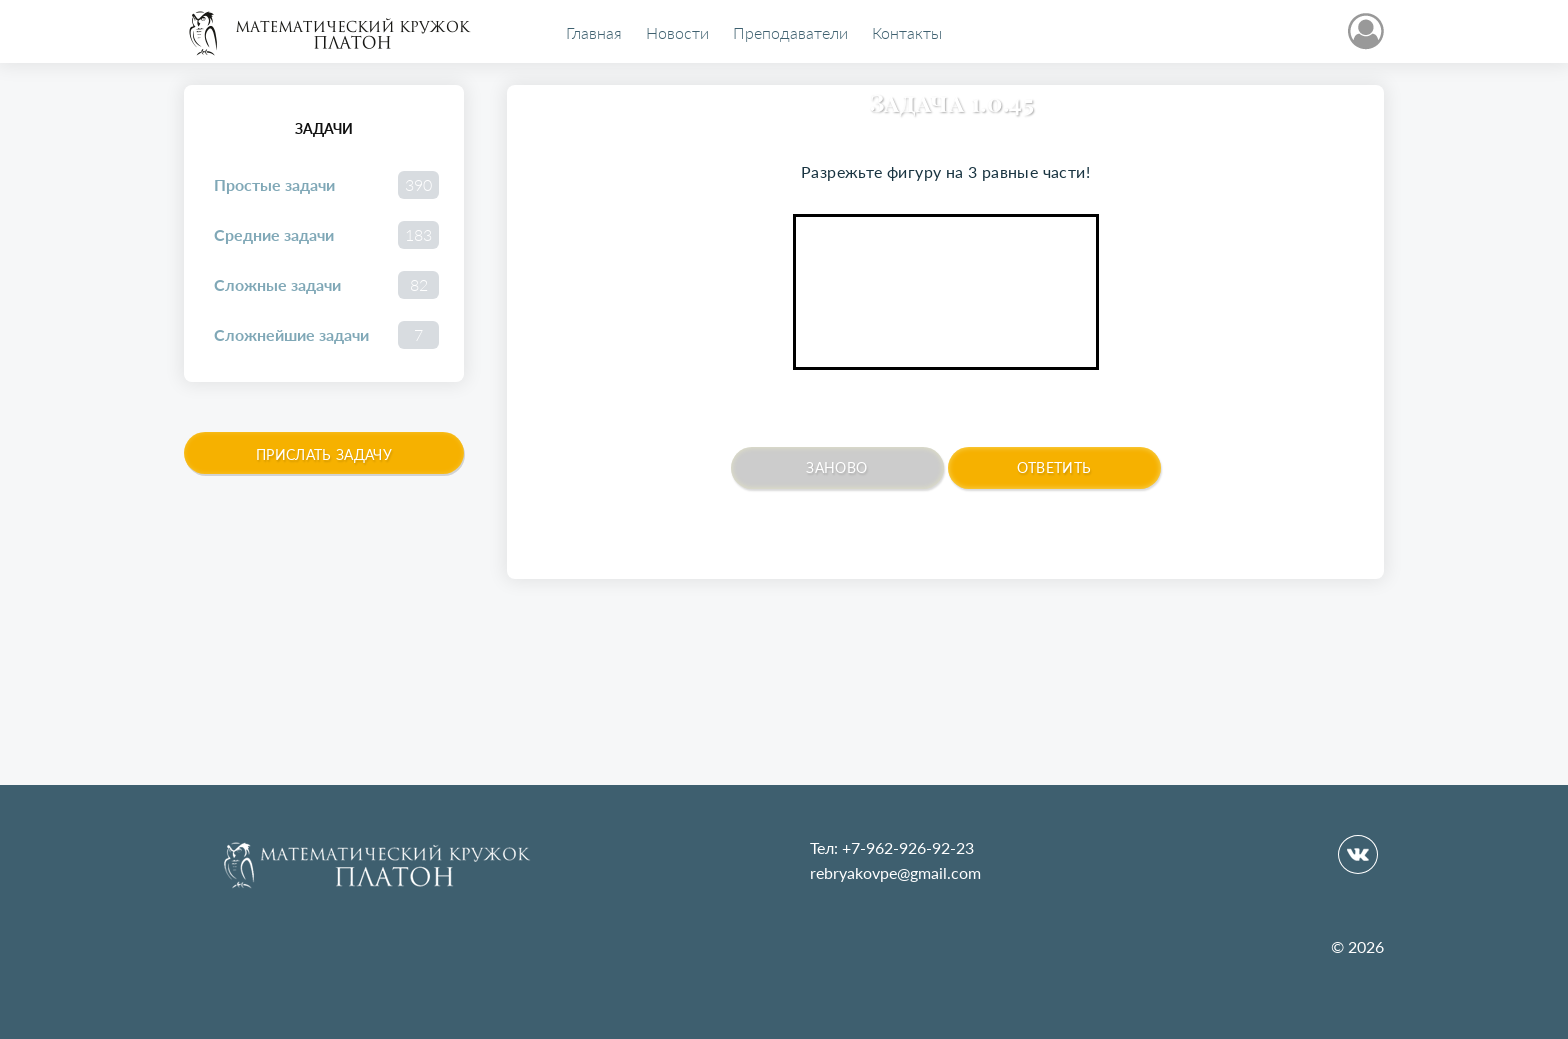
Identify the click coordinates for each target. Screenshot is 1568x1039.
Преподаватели (790, 33)
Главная (594, 33)
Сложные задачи (326, 285)
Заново (836, 467)
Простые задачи (326, 185)
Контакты (907, 33)
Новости (677, 33)
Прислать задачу (324, 454)
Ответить (1054, 467)
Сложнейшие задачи (326, 335)
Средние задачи (326, 235)
